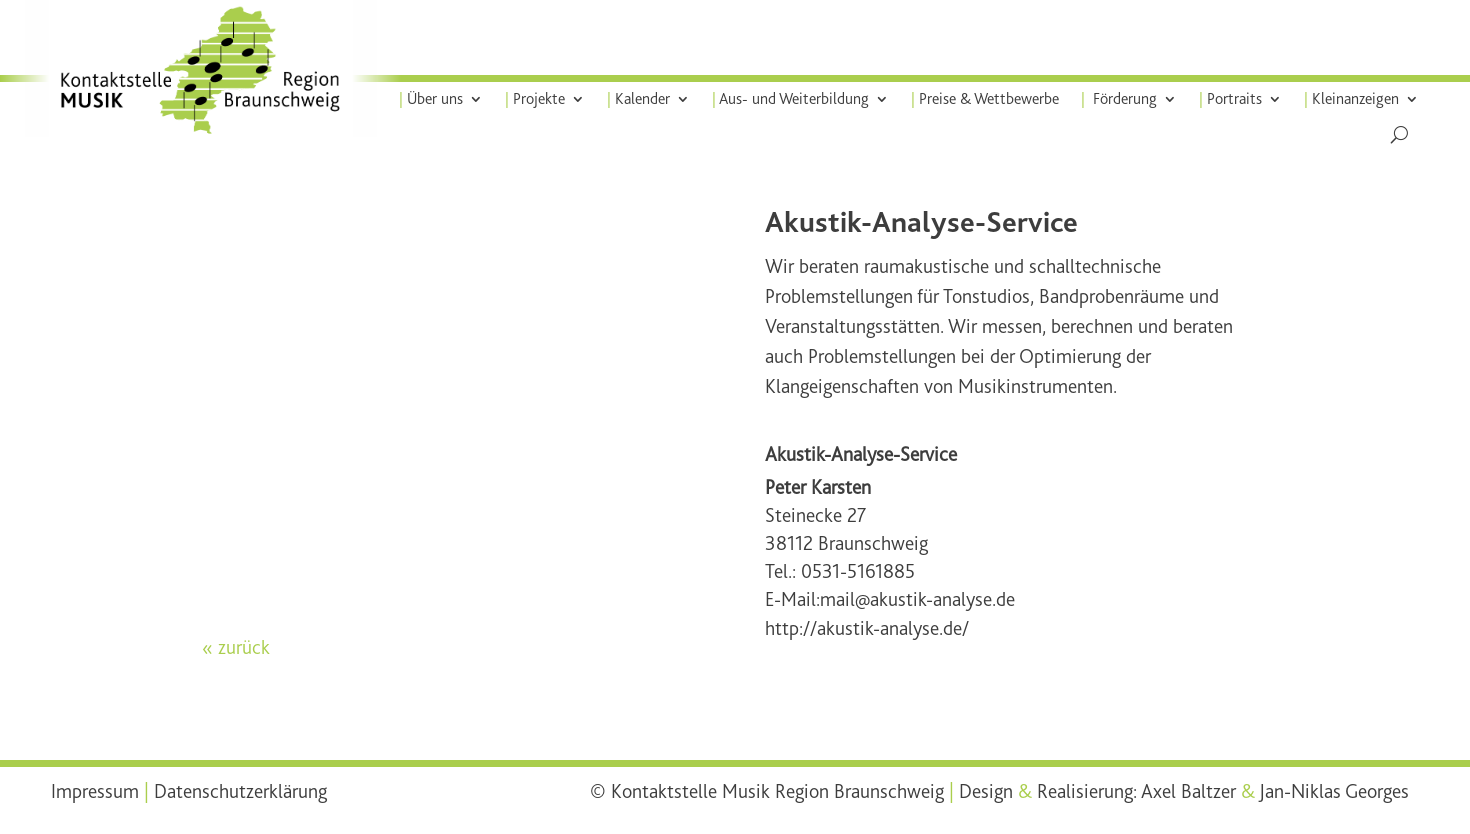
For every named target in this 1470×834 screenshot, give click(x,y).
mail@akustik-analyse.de (917, 600)
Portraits (1230, 99)
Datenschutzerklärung (240, 791)
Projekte (535, 99)
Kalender (638, 99)
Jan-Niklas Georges (1334, 791)
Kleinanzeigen (1351, 99)
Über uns (431, 99)
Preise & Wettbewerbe (985, 99)
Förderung (1119, 99)
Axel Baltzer (1188, 791)
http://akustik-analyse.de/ (867, 629)
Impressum (95, 791)
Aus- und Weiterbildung (790, 99)
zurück (244, 647)
